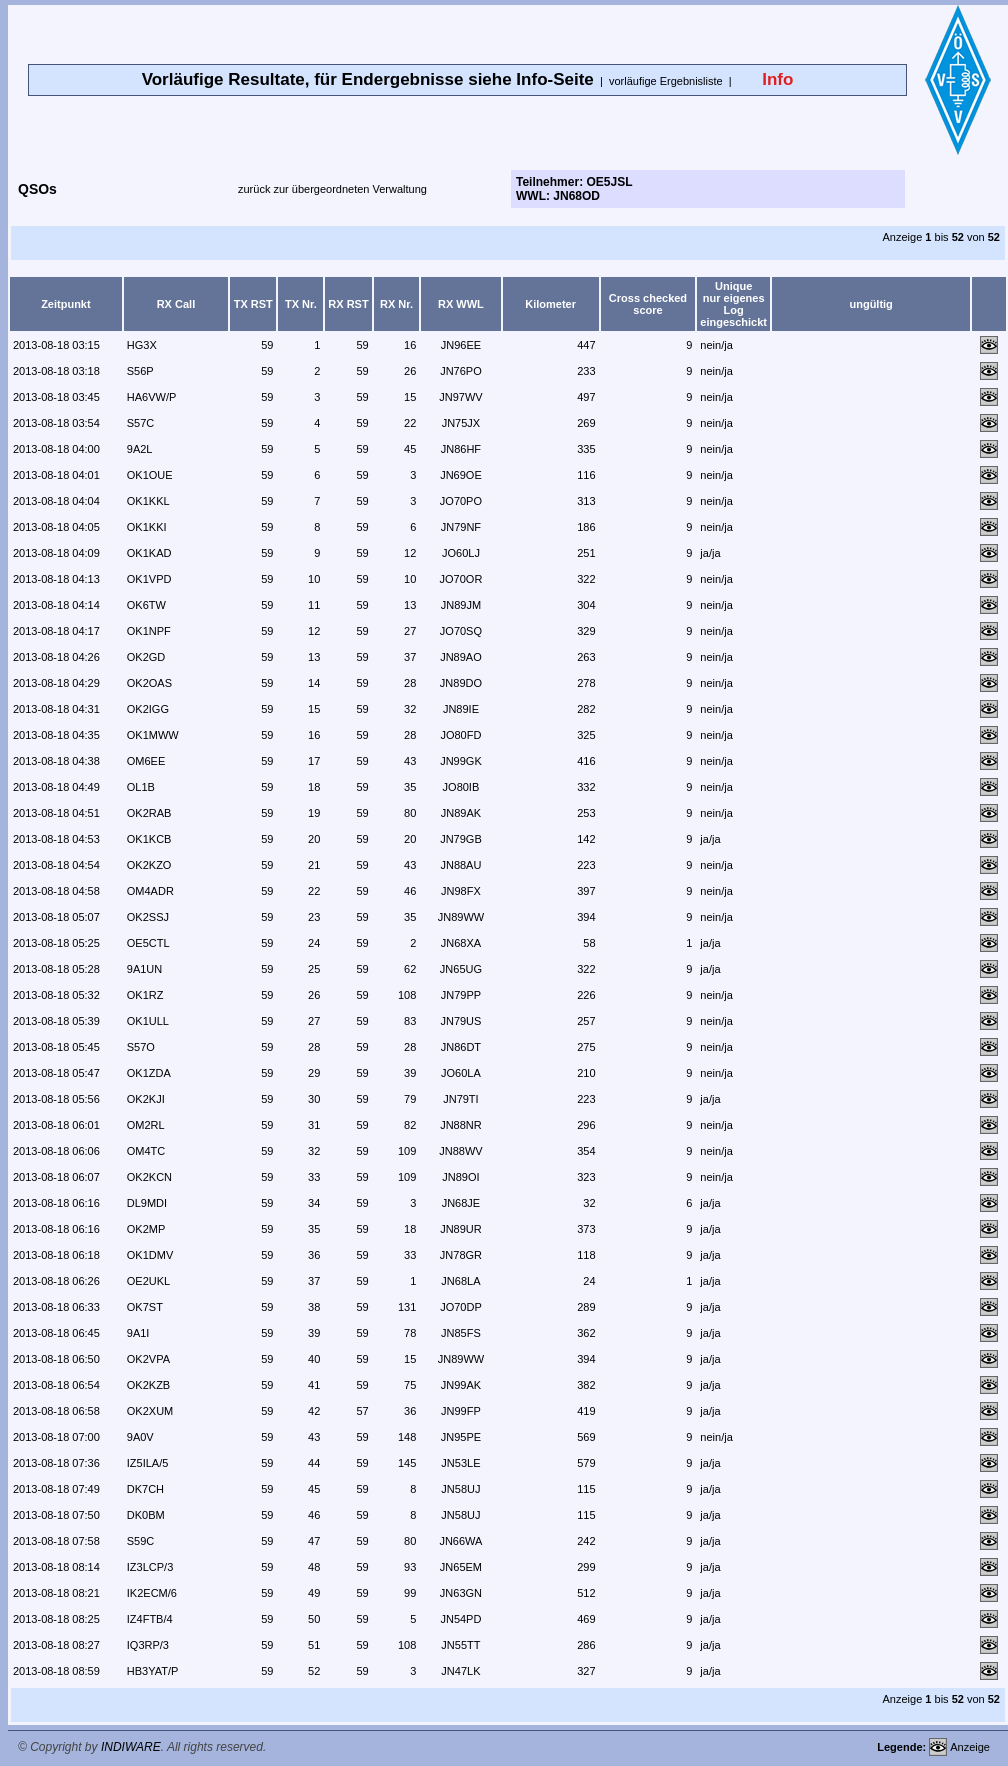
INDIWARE (131, 1747)
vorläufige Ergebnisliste (666, 81)
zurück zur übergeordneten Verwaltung (332, 189)
